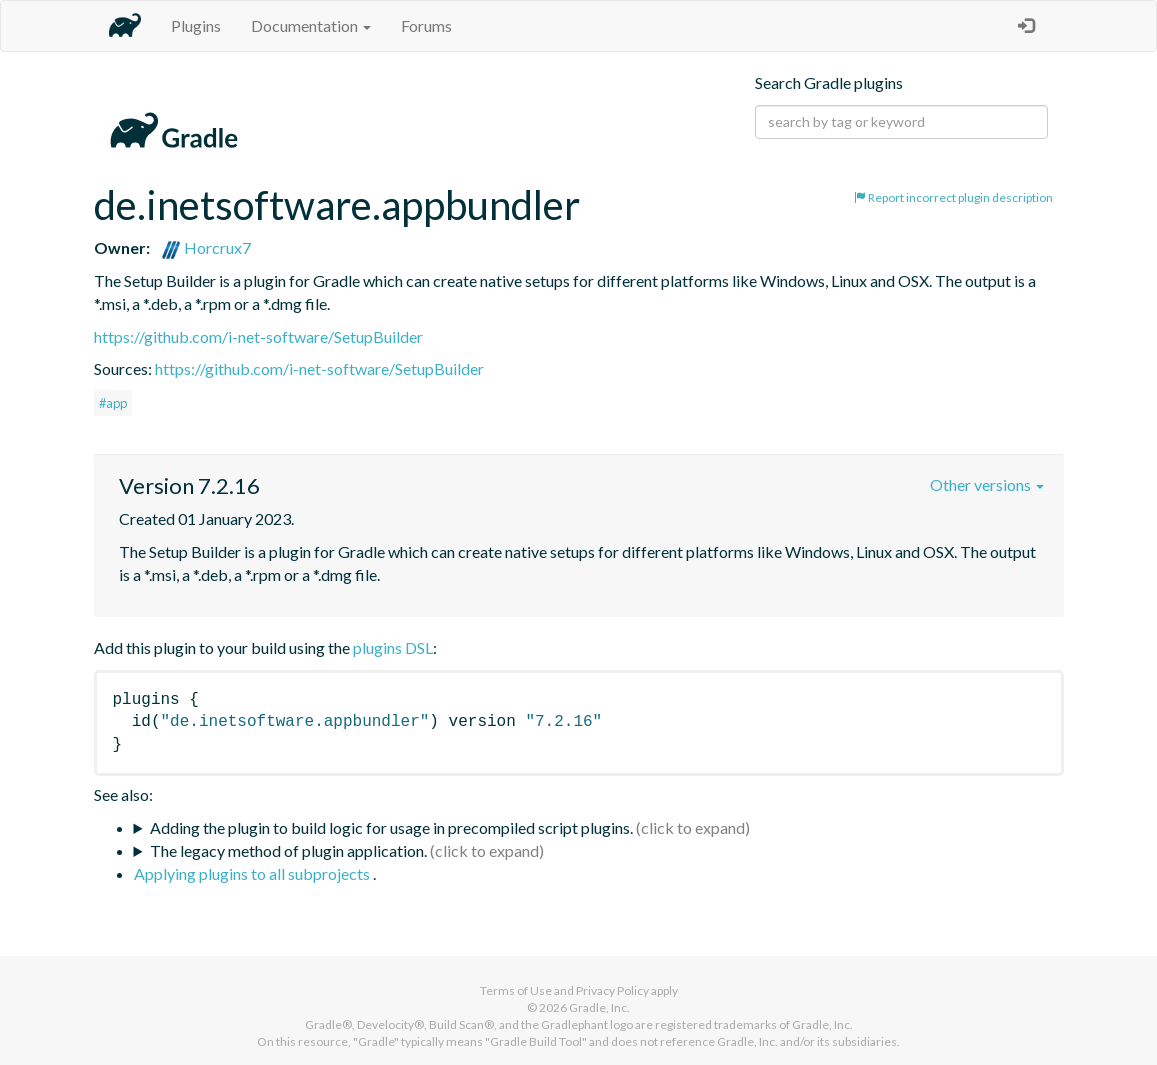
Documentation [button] (311, 25)
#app (113, 403)
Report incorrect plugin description (953, 197)
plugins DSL (393, 647)
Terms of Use (516, 990)
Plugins (196, 25)
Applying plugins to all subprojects (253, 873)
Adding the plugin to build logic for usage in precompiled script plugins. (391, 827)
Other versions (987, 484)
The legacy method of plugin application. (288, 850)
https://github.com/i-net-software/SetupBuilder (258, 336)
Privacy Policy (612, 990)
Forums (426, 25)
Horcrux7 (206, 247)
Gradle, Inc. (599, 1007)
